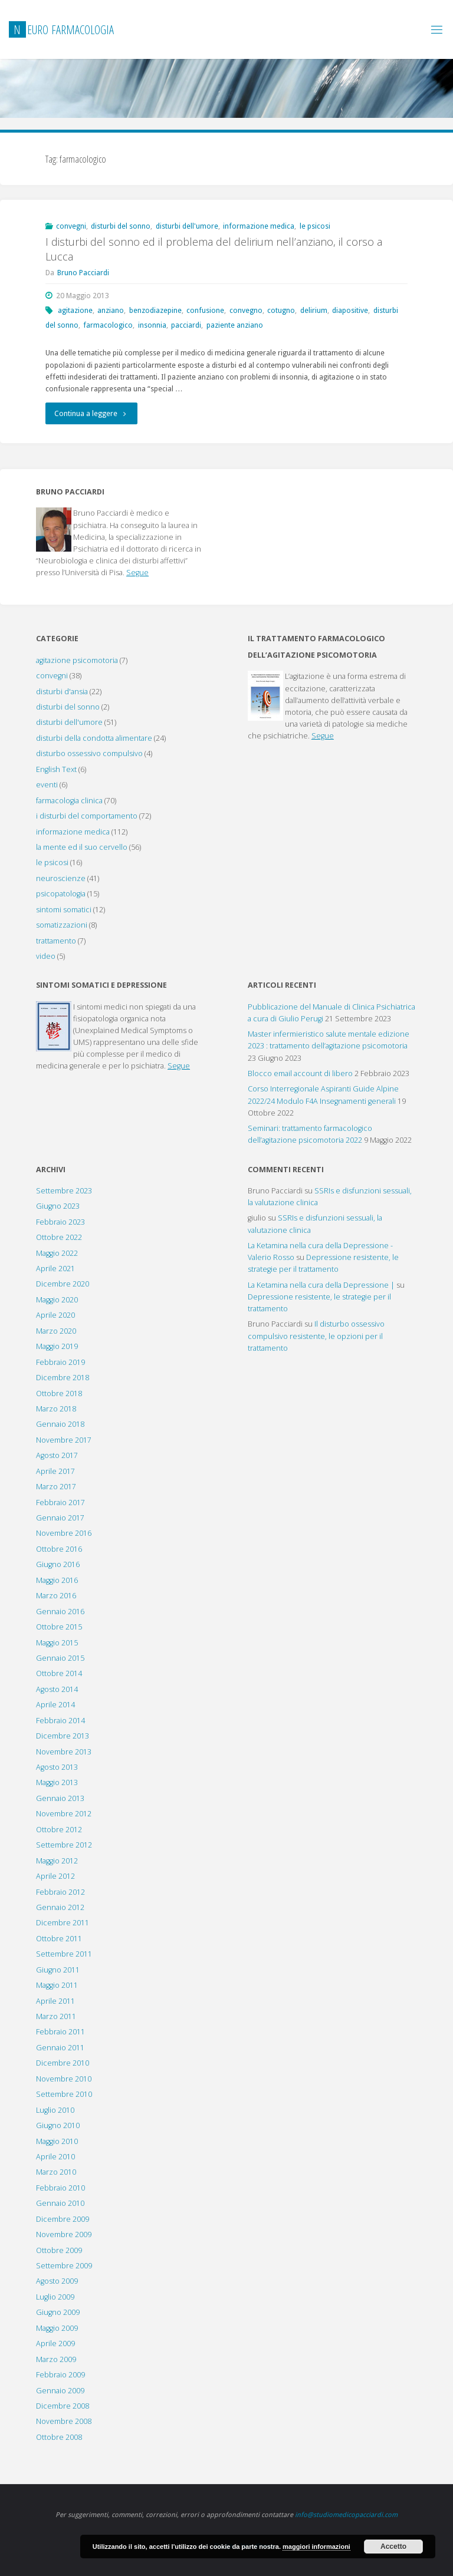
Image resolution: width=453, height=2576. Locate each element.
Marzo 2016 (56, 1596)
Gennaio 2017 (60, 1518)
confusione (205, 310)
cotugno (281, 310)
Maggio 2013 (57, 1782)
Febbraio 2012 (60, 1892)
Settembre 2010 (64, 2094)
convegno (245, 310)
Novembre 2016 (63, 1533)
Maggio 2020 (57, 1300)
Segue (137, 573)
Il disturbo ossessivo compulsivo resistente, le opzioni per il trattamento (316, 1336)
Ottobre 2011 (59, 1939)
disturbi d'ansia (62, 692)
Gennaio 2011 (60, 2048)
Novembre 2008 (63, 2421)
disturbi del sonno (120, 226)
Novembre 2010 (63, 2079)
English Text (56, 769)
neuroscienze (61, 878)
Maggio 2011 (57, 1985)
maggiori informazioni (316, 2546)
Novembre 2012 (63, 1814)
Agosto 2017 (57, 1455)
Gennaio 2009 (60, 2391)
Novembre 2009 (63, 2234)
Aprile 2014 (55, 1705)
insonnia (152, 325)
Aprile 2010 (55, 2157)
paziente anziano (234, 325)
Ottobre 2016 (59, 1549)
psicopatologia (61, 894)
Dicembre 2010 (62, 2063)
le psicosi (315, 226)
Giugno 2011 (58, 1970)
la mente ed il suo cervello (81, 847)
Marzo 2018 (56, 1409)
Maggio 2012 (57, 1861)
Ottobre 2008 (59, 2437)
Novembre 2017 (63, 1440)
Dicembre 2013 (62, 1736)
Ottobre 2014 (59, 1673)
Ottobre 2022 (59, 1237)
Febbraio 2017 (60, 1503)
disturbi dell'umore (187, 226)
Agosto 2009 (57, 2281)
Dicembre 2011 (62, 1923)
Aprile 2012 (55, 1876)
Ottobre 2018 (59, 1393)
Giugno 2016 (58, 1564)
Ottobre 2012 (59, 1830)
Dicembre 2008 (62, 2406)
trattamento (56, 941)
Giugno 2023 (58, 1206)
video (45, 956)
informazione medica (258, 226)
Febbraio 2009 (60, 2375)
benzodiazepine (155, 310)
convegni (71, 226)
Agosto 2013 (57, 1767)
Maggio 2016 (57, 1580)
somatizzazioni (61, 925)
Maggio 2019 (57, 1346)
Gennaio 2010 (60, 2203)
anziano (110, 310)
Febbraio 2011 (60, 2032)
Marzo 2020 (56, 1331)
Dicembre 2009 (62, 2219)
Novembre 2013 (63, 1752)
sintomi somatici (63, 910)
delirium (313, 310)
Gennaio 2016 (60, 1612)
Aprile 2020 (55, 1315)
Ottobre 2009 (59, 2250)
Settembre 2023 (64, 1191)
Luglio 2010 (55, 2110)
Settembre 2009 (64, 2266)
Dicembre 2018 (62, 1378)
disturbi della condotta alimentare (94, 738)
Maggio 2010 (57, 2141)
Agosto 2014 (57, 1689)
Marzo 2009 (56, 2359)
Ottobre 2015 (59, 1627)
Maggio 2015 (57, 1643)
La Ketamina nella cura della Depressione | (321, 1285)
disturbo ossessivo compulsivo (89, 753)
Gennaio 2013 (60, 1798)
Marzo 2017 (56, 1487)
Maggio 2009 (57, 2328)
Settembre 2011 (64, 1954)
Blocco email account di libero (300, 1073)
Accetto (393, 2546)
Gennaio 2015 (60, 1658)
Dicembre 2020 (62, 1284)
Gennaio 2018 (60, 1424)
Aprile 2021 (55, 1269)
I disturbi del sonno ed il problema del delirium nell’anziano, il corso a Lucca (213, 249)
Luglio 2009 (55, 2297)
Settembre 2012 (64, 1845)
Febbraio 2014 (60, 1721)
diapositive (350, 310)
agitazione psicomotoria (77, 660)
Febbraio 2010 (60, 2188)
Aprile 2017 (55, 1471)
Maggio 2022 (57, 1253)
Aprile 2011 (55, 2001)
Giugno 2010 (58, 2125)
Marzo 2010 (56, 2172)
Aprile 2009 (55, 2343)
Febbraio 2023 (60, 1222)
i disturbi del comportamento (86, 816)
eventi (47, 785)
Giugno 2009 (58, 2312)
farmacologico (108, 325)
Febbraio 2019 (60, 1362)
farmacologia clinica (69, 801)
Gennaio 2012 (60, 1907)
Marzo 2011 (56, 2016)
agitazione (75, 310)
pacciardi (186, 325)
